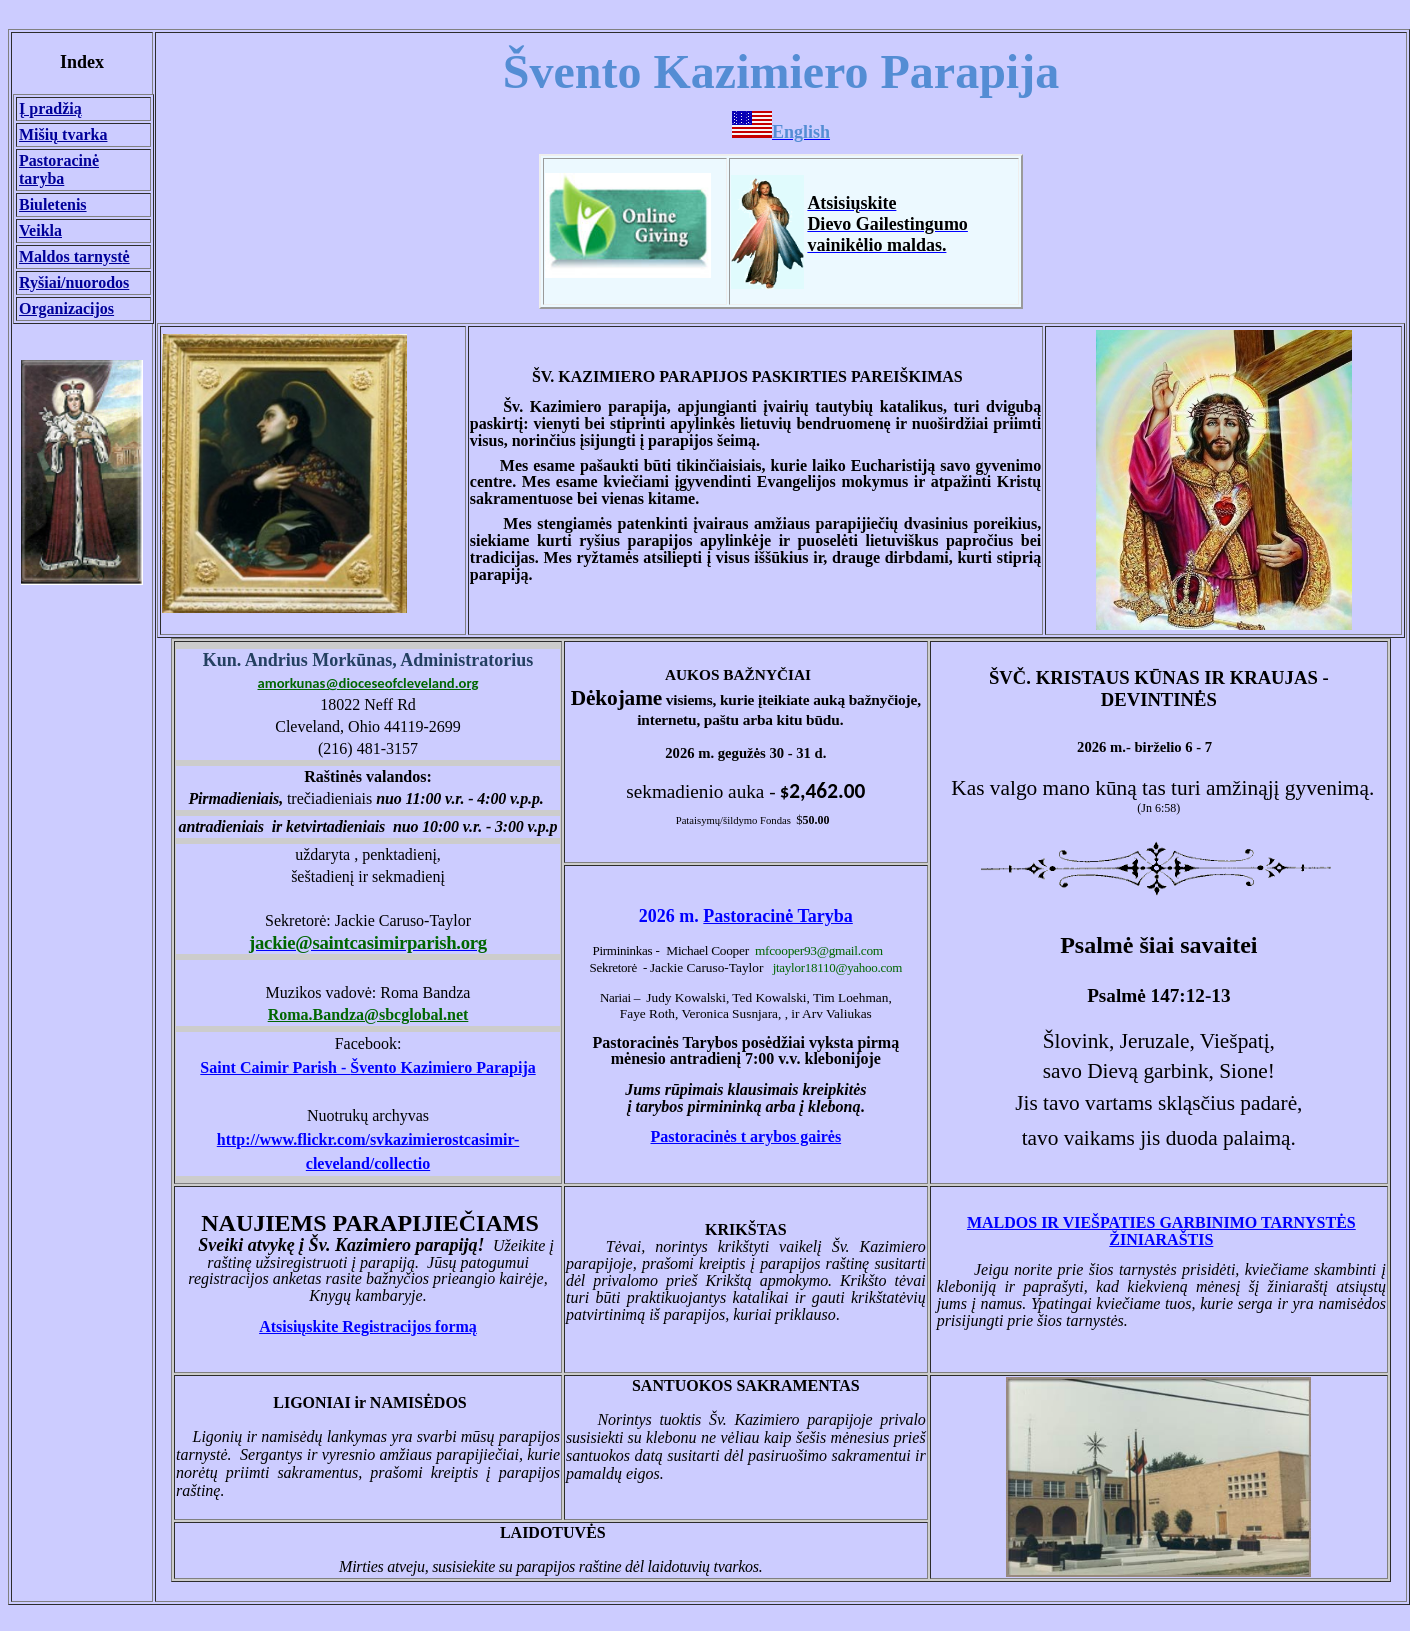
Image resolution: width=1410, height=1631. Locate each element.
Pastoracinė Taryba (778, 916)
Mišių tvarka (63, 134)
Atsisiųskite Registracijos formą (368, 1326)
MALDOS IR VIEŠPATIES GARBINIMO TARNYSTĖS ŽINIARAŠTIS (1161, 1231)
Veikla (40, 230)
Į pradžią (50, 108)
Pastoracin (746, 1136)
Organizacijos (66, 308)
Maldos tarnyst (74, 256)
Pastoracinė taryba (59, 169)
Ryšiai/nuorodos (74, 282)
